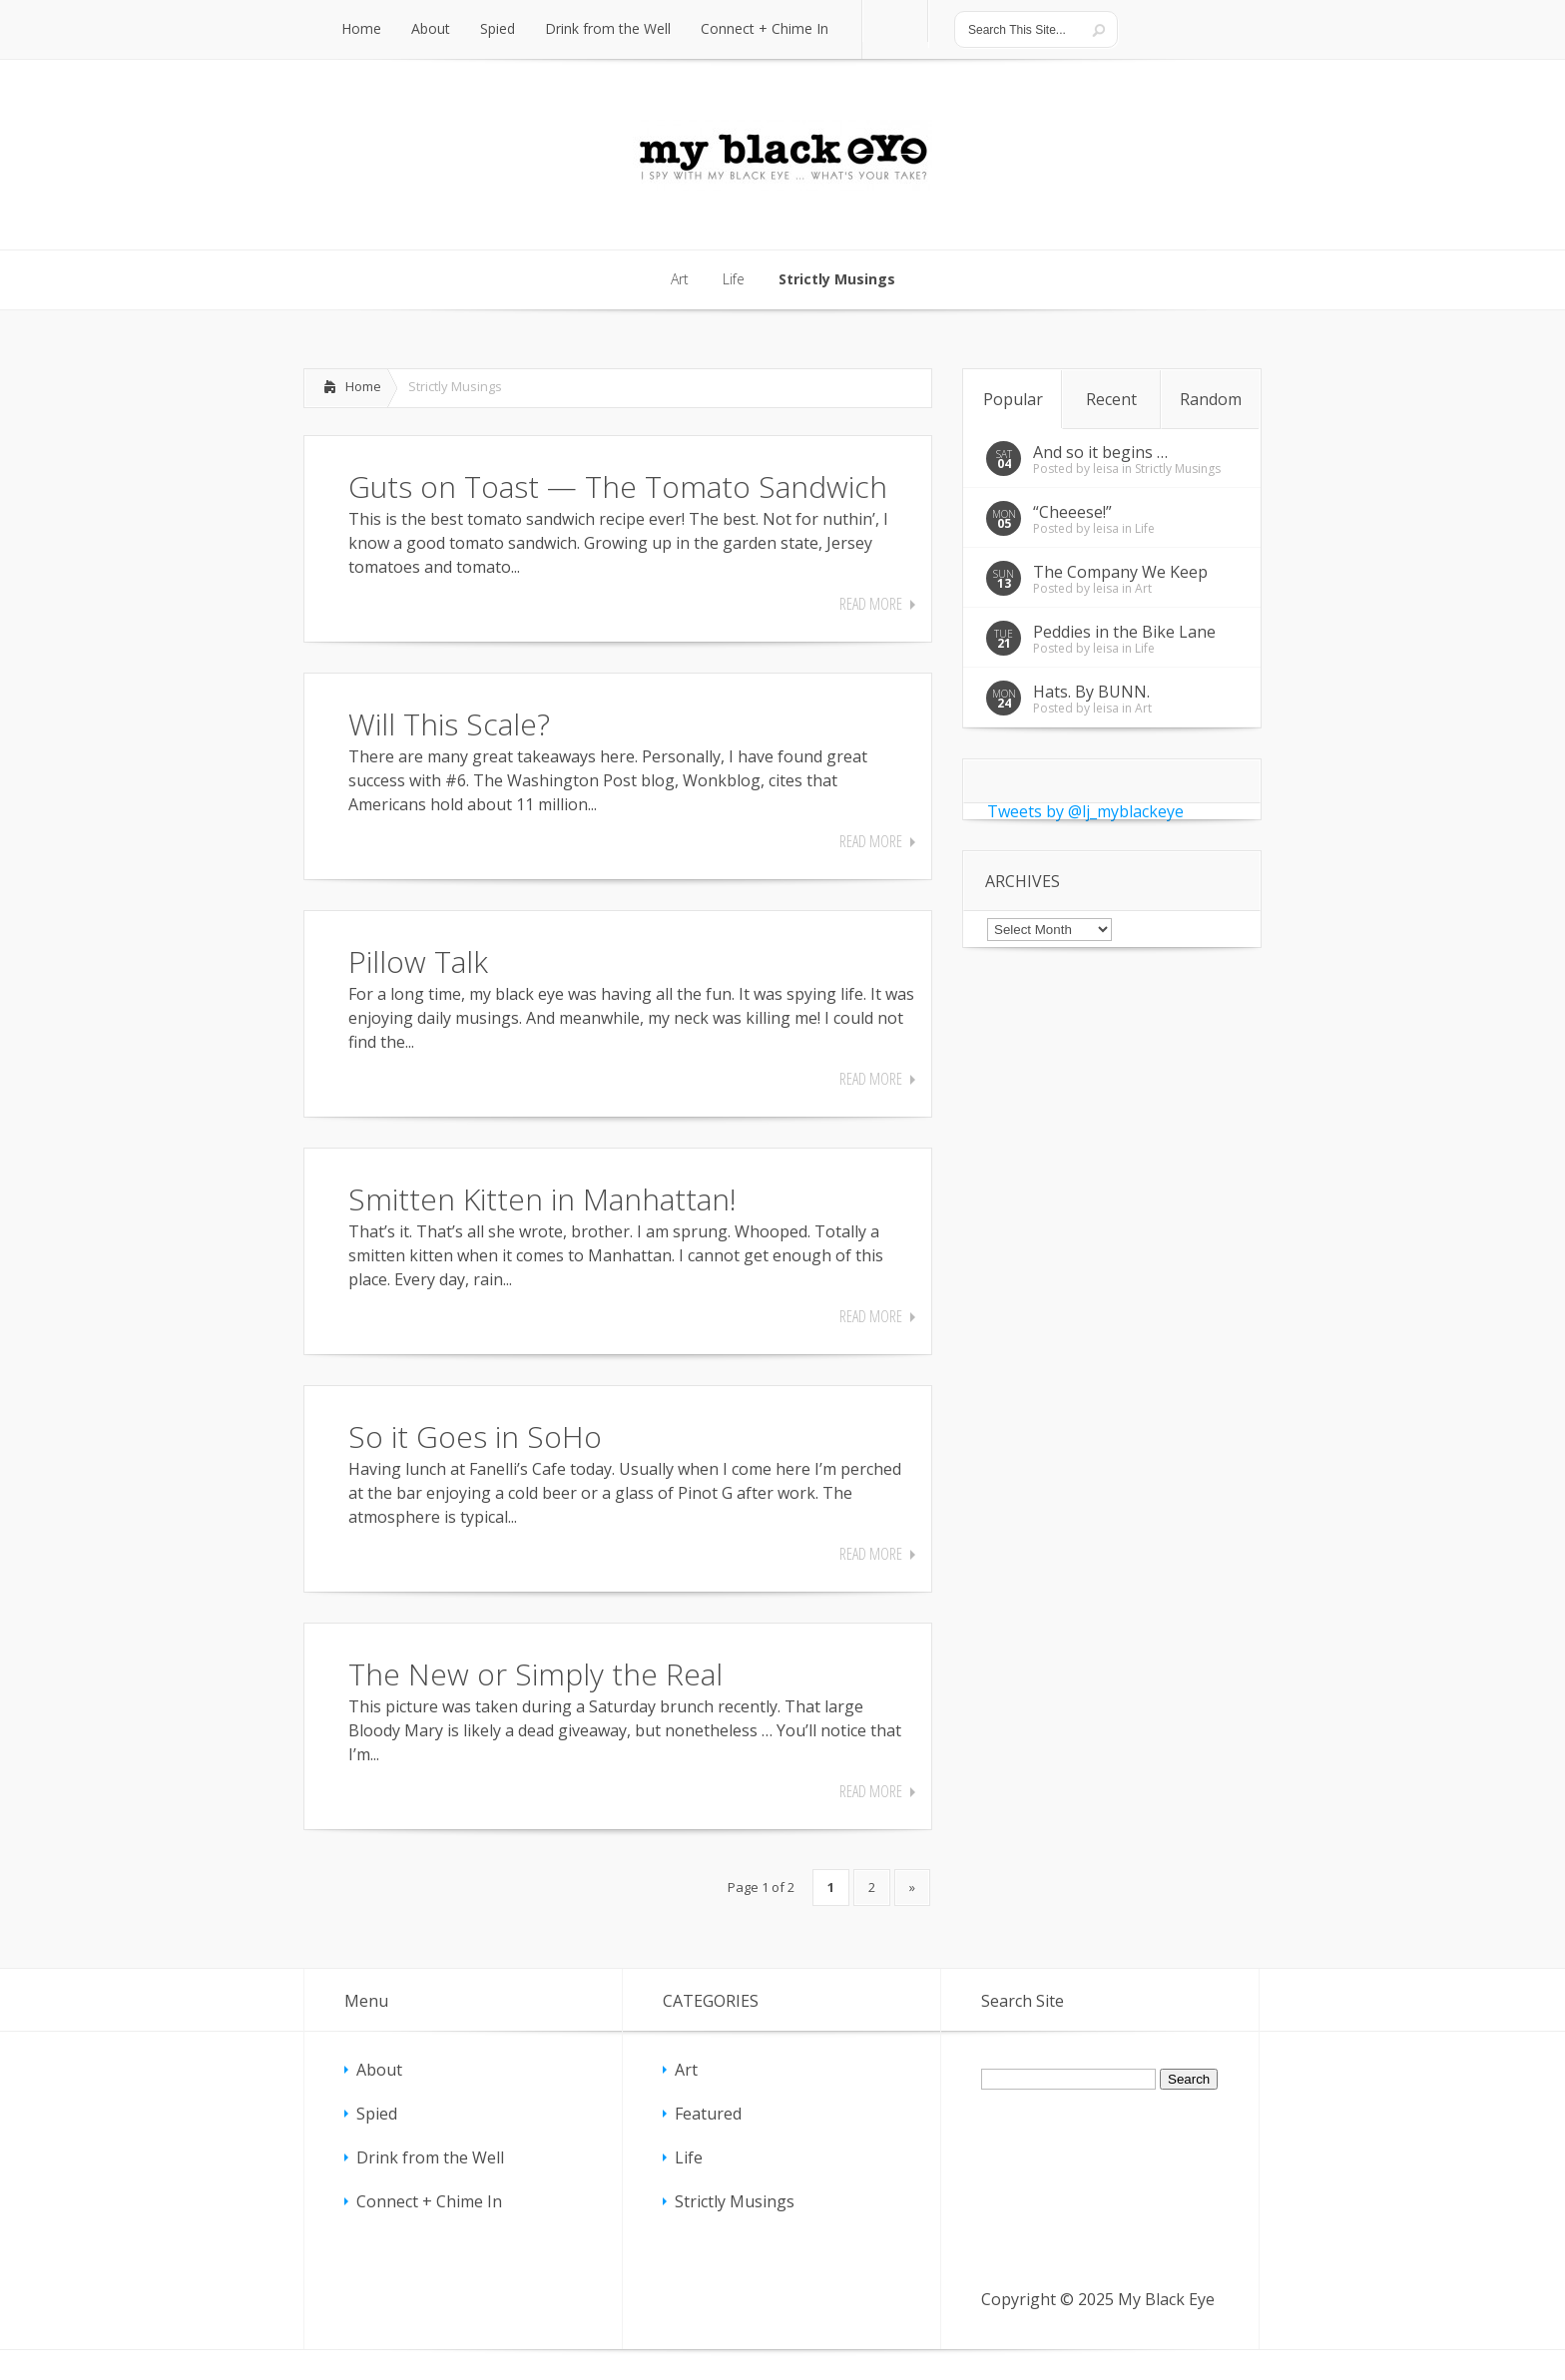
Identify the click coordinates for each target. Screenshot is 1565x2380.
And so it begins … (1100, 452)
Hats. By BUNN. (1091, 692)
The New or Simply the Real (535, 1674)
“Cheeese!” (1072, 512)
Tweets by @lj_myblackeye (1085, 811)
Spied (376, 2114)
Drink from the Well (430, 2157)
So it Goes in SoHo (475, 1436)
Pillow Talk (418, 961)
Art (1143, 588)
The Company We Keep (1120, 572)
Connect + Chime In (429, 2201)
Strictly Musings (1178, 468)
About (379, 2070)
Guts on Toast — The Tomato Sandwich (617, 486)
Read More (870, 604)
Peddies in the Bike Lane (1124, 632)
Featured (708, 2114)
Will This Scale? (449, 724)
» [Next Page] (912, 1887)
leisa (1106, 468)
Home (363, 386)
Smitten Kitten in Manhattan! (542, 1199)
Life (1145, 528)
